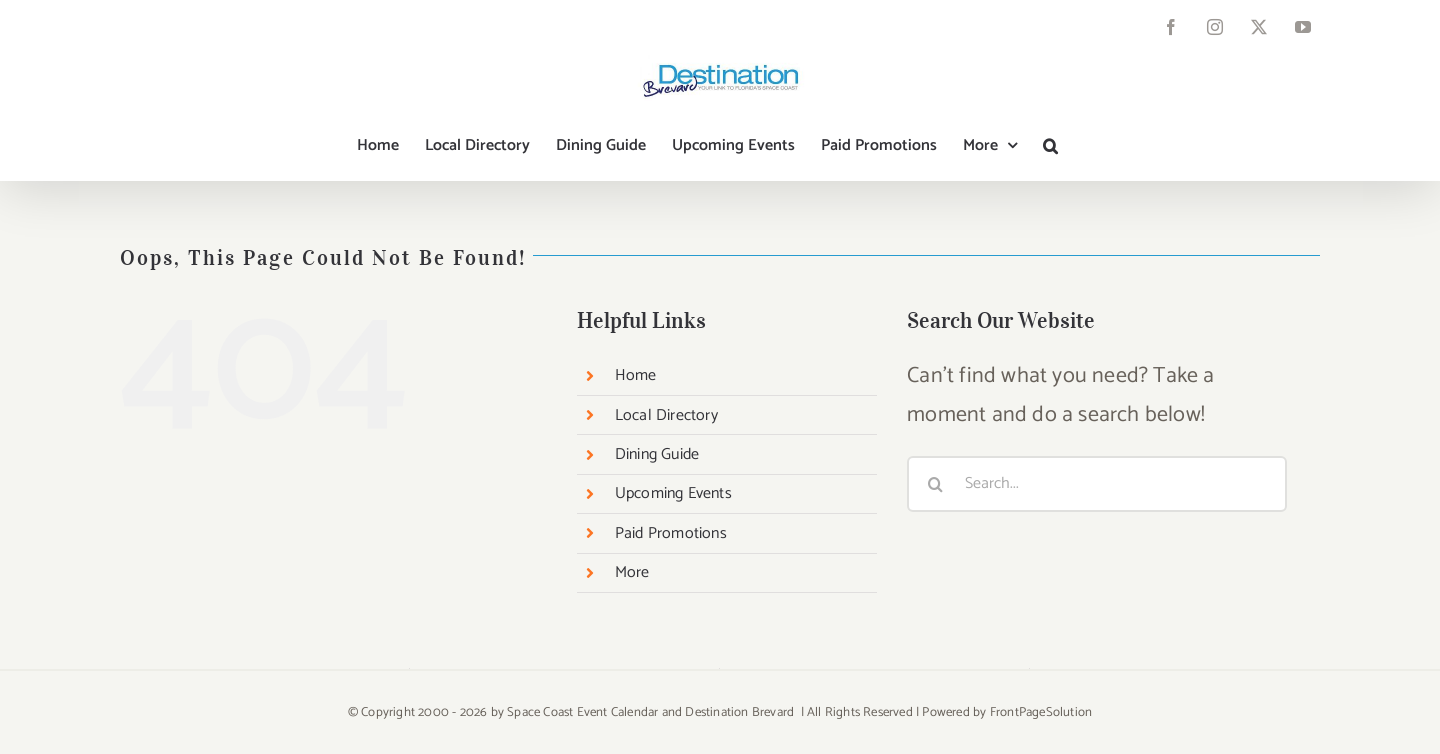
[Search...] (1097, 484)
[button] (1050, 146)
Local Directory (666, 415)
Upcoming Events (673, 493)
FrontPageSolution (1041, 712)
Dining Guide (657, 454)
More (632, 572)
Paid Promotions (671, 533)
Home (636, 375)
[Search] (935, 484)
